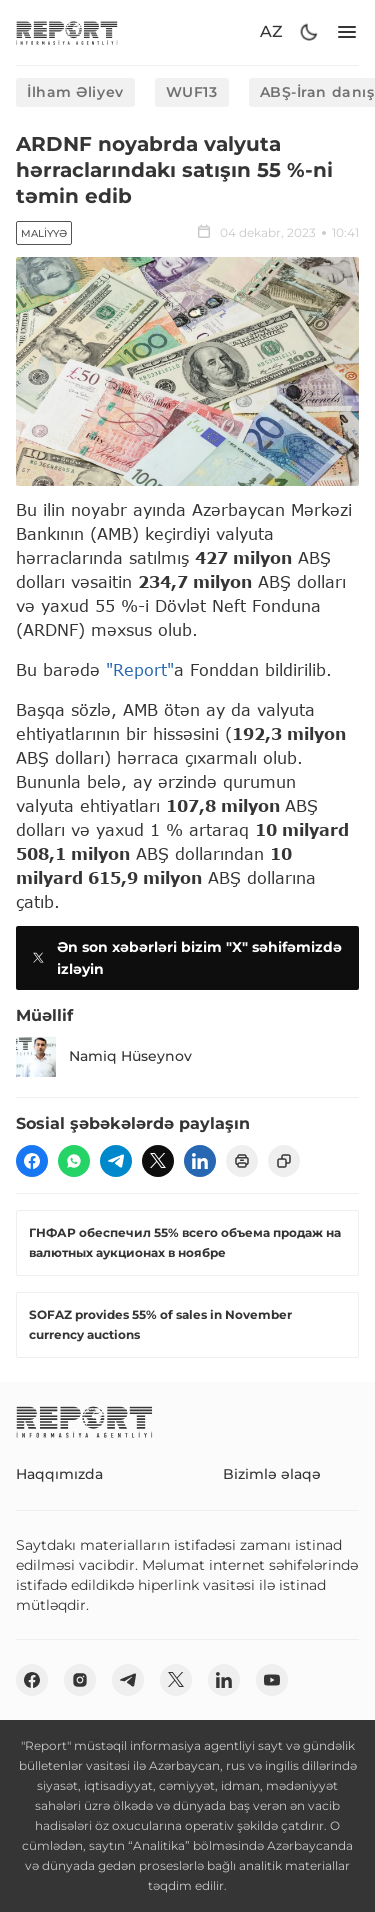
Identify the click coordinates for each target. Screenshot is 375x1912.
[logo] (67, 32)
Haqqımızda (59, 1474)
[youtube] (272, 1680)
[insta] (80, 1680)
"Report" (140, 669)
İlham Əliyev (75, 92)
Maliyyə (44, 233)
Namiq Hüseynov (104, 1057)
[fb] (32, 1161)
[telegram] (116, 1161)
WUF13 (192, 92)
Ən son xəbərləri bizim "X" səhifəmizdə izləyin (185, 958)
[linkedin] (200, 1161)
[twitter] (158, 1161)
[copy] (284, 1161)
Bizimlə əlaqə (272, 1474)
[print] (242, 1161)
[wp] (74, 1161)
